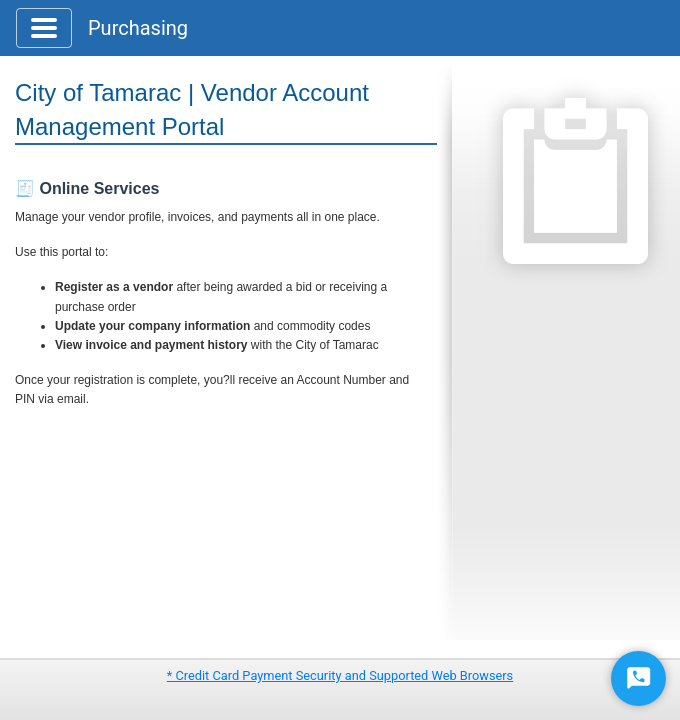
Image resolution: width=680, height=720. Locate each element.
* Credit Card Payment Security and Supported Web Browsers (340, 675)
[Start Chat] (638, 678)
